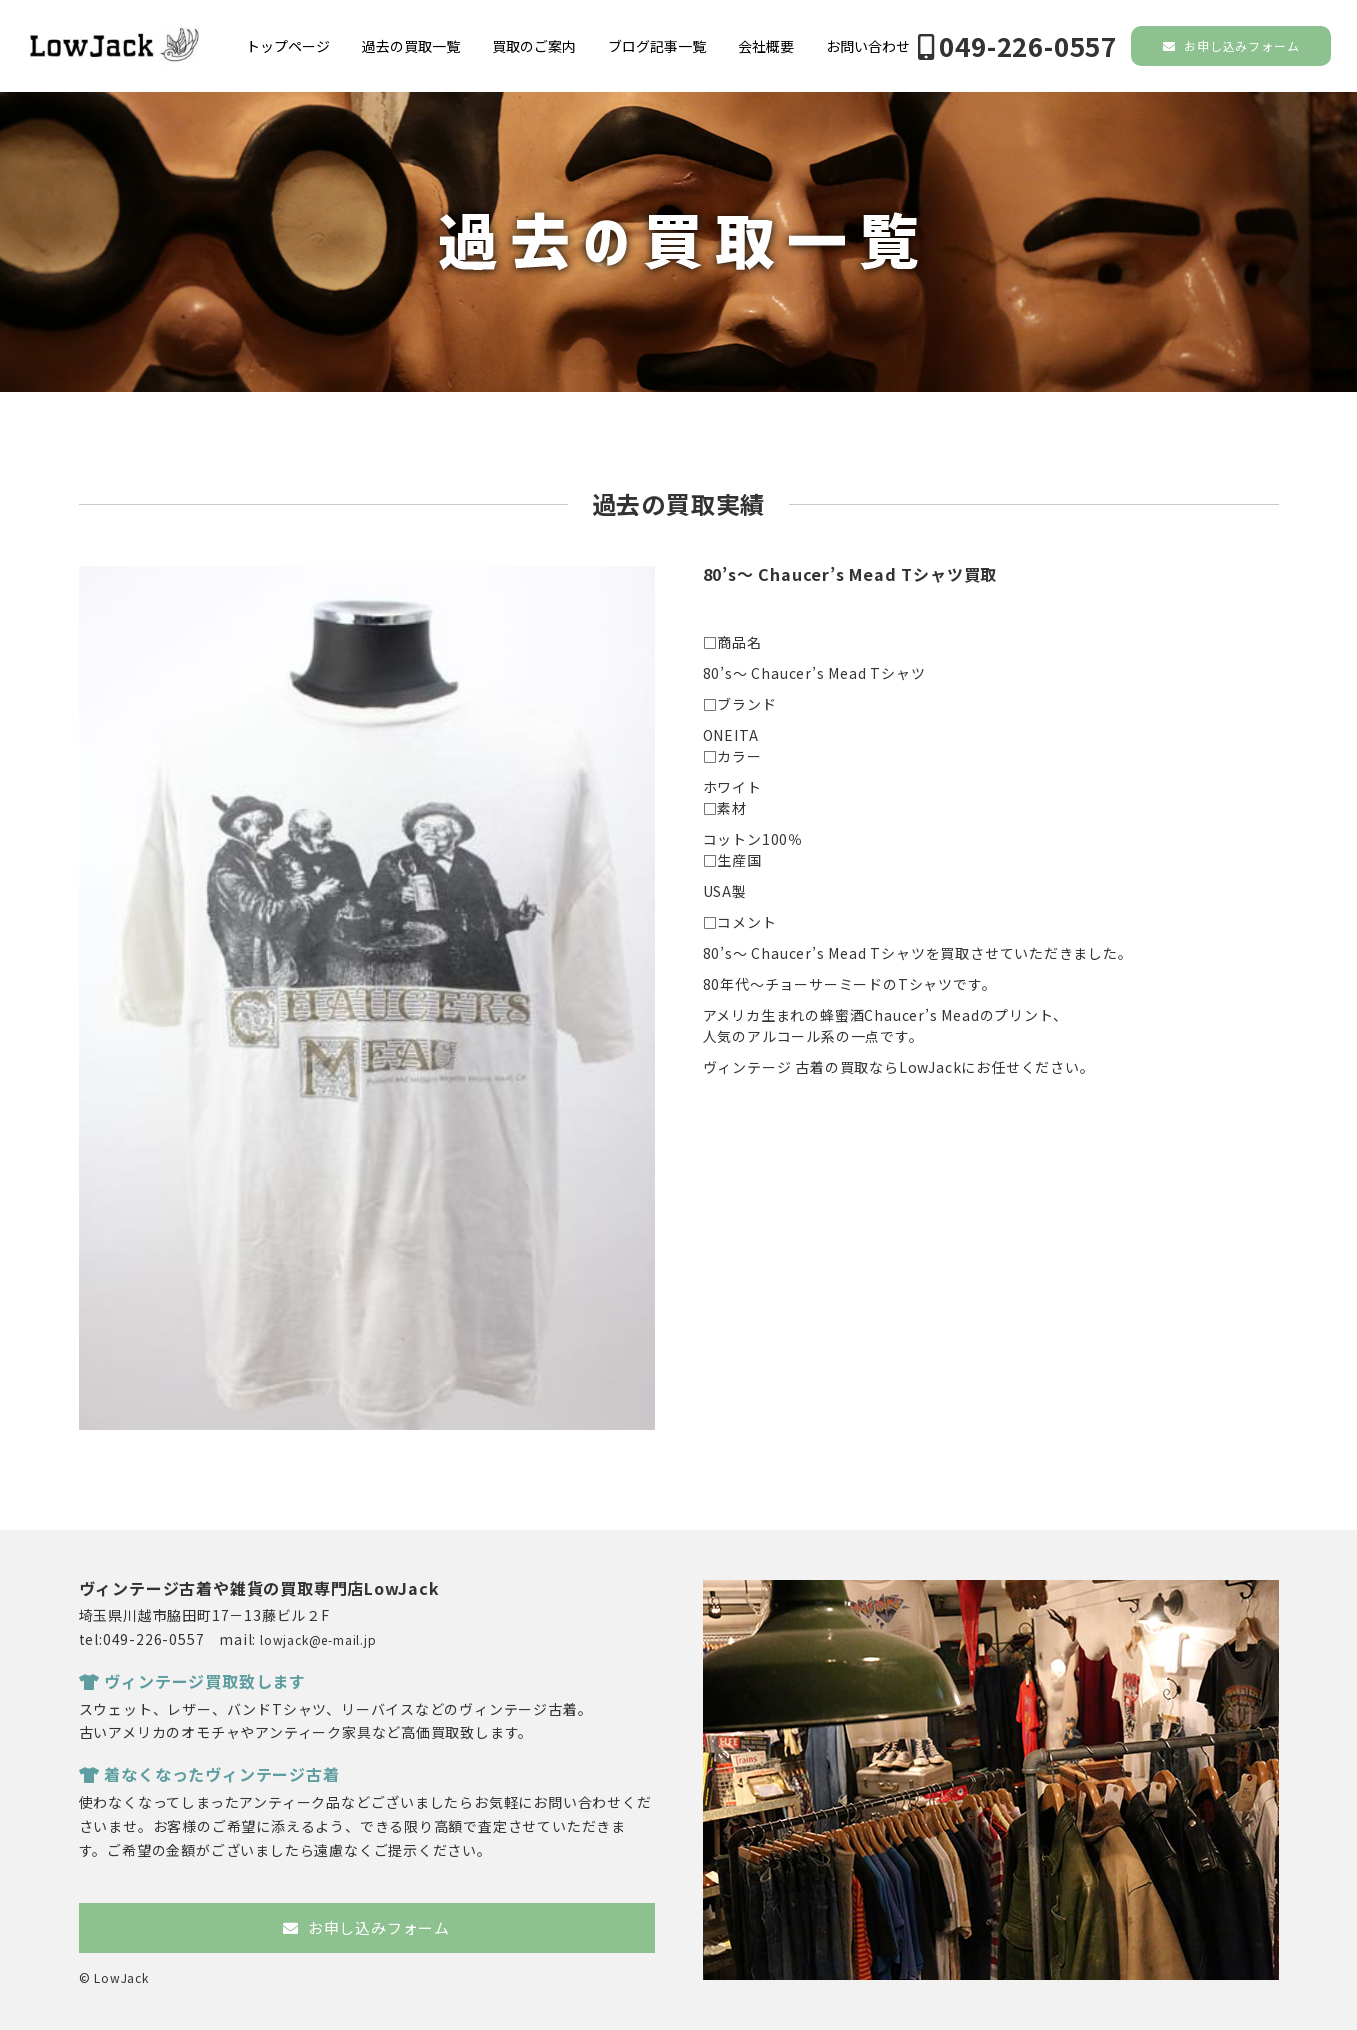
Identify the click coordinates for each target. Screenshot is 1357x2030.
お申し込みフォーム (1231, 45)
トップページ (288, 46)
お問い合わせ (868, 46)
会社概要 (766, 46)
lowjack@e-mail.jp (318, 1639)
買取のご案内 (534, 46)
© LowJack (114, 1977)
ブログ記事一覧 (657, 46)
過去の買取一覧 (411, 46)
